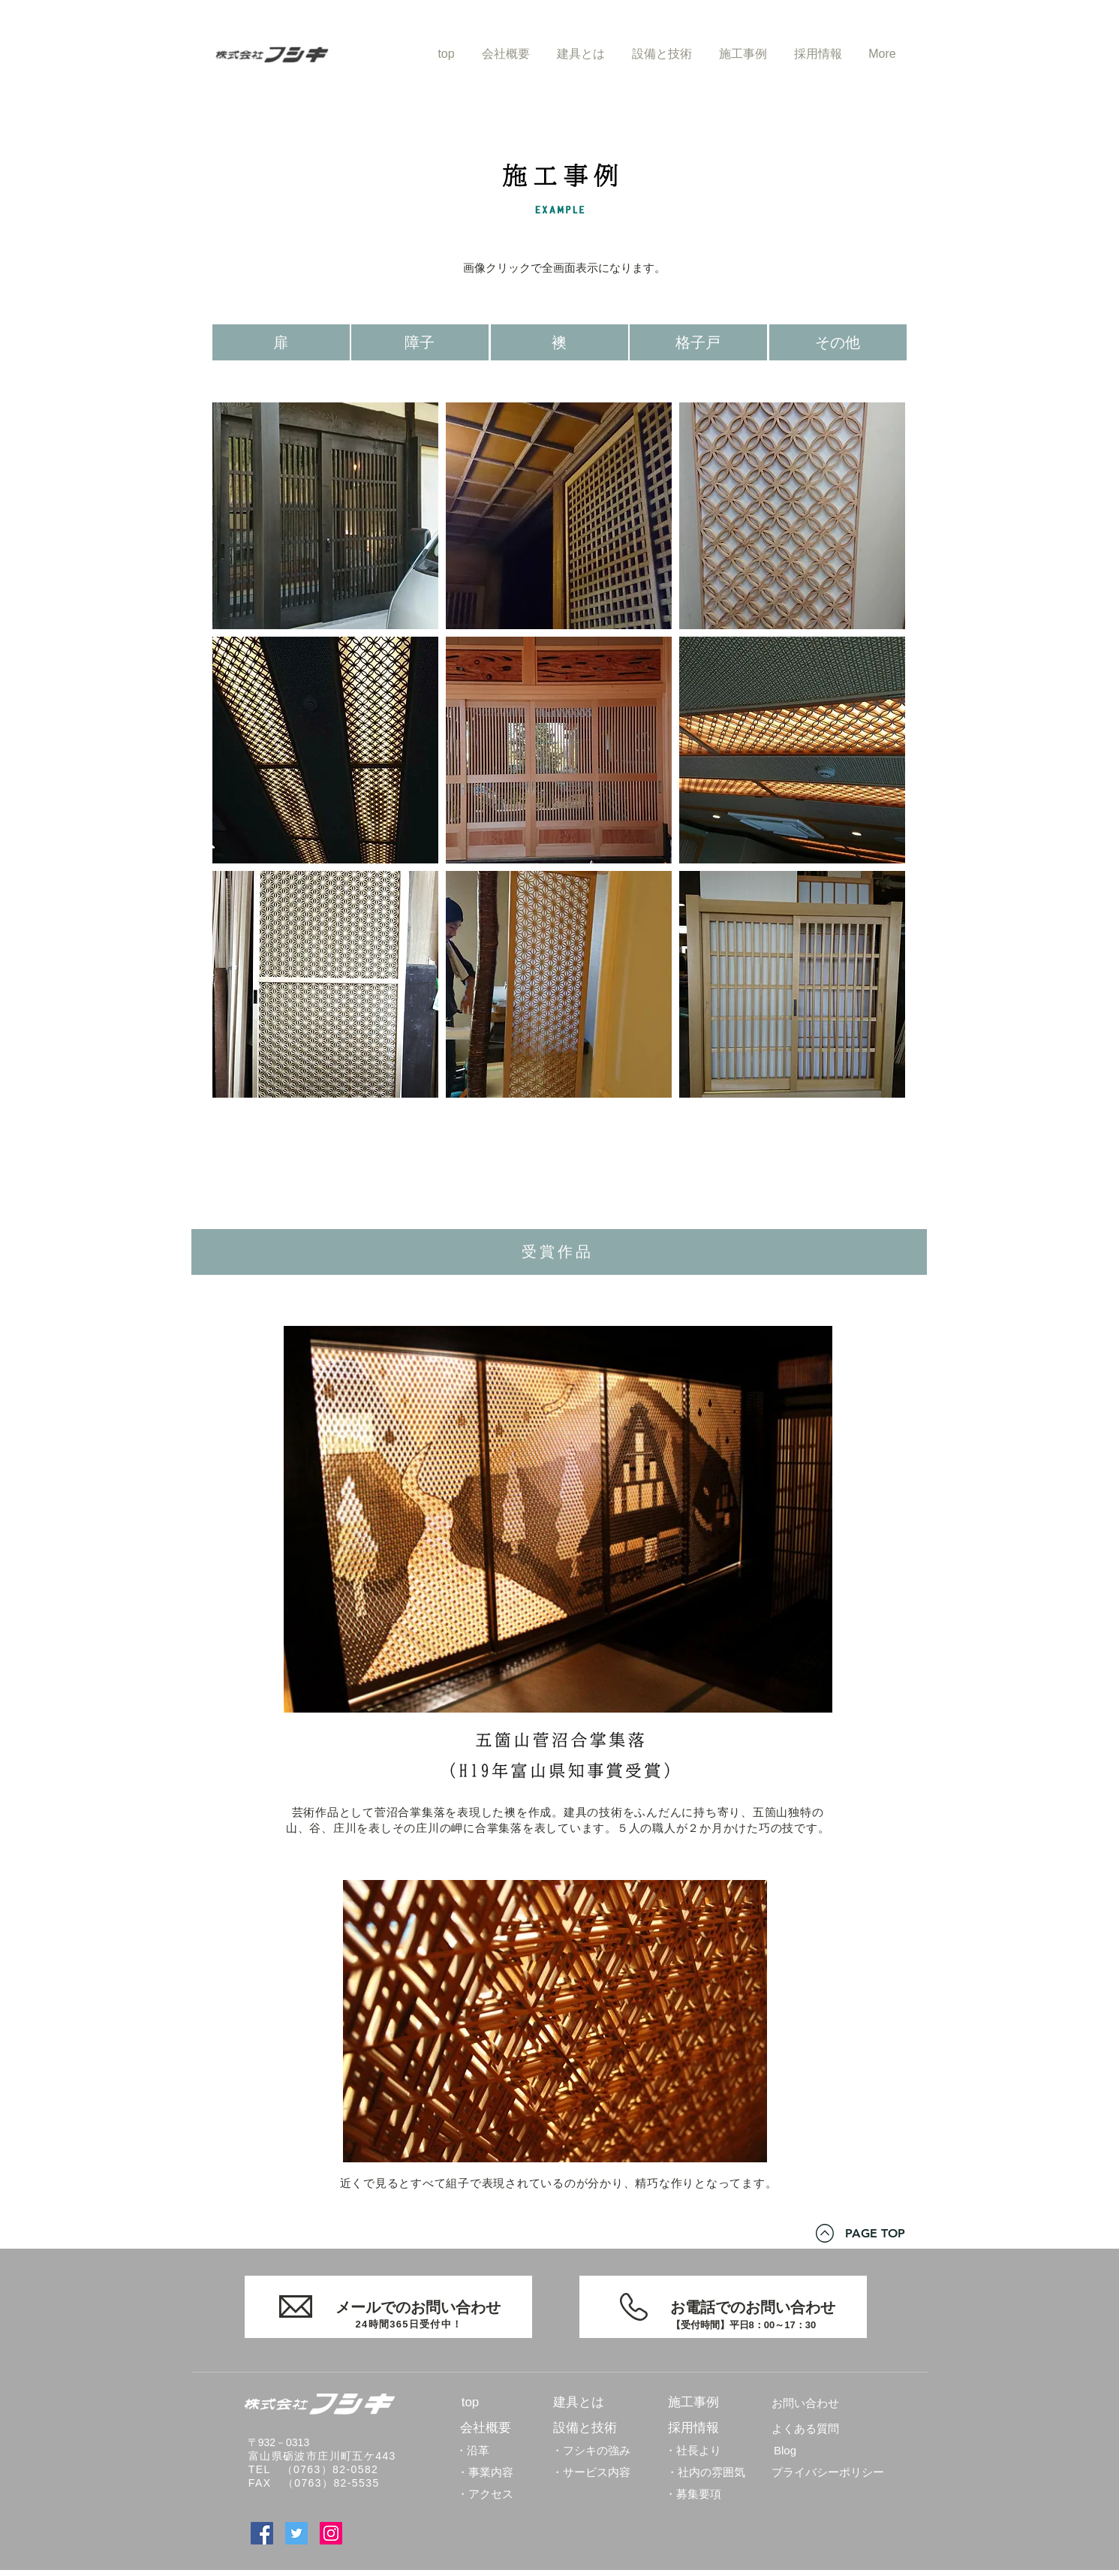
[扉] (281, 342)
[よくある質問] (805, 2428)
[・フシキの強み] (591, 2450)
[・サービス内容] (591, 2472)
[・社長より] (693, 2450)
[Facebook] (262, 2533)
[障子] (420, 342)
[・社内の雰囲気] (706, 2472)
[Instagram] (331, 2533)
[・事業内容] (485, 2472)
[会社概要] (485, 2428)
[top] (470, 2403)
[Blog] (785, 2450)
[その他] (838, 342)
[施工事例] (693, 2403)
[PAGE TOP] (875, 2234)
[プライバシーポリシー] (828, 2472)
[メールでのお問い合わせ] (388, 2307)
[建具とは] (578, 2403)
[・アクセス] (485, 2493)
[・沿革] (472, 2450)
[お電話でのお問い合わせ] (723, 2307)
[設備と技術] (585, 2428)
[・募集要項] (693, 2493)
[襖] (559, 342)
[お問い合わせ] (805, 2403)
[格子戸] (698, 342)
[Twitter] (296, 2533)
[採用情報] (693, 2428)
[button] (325, 515)
